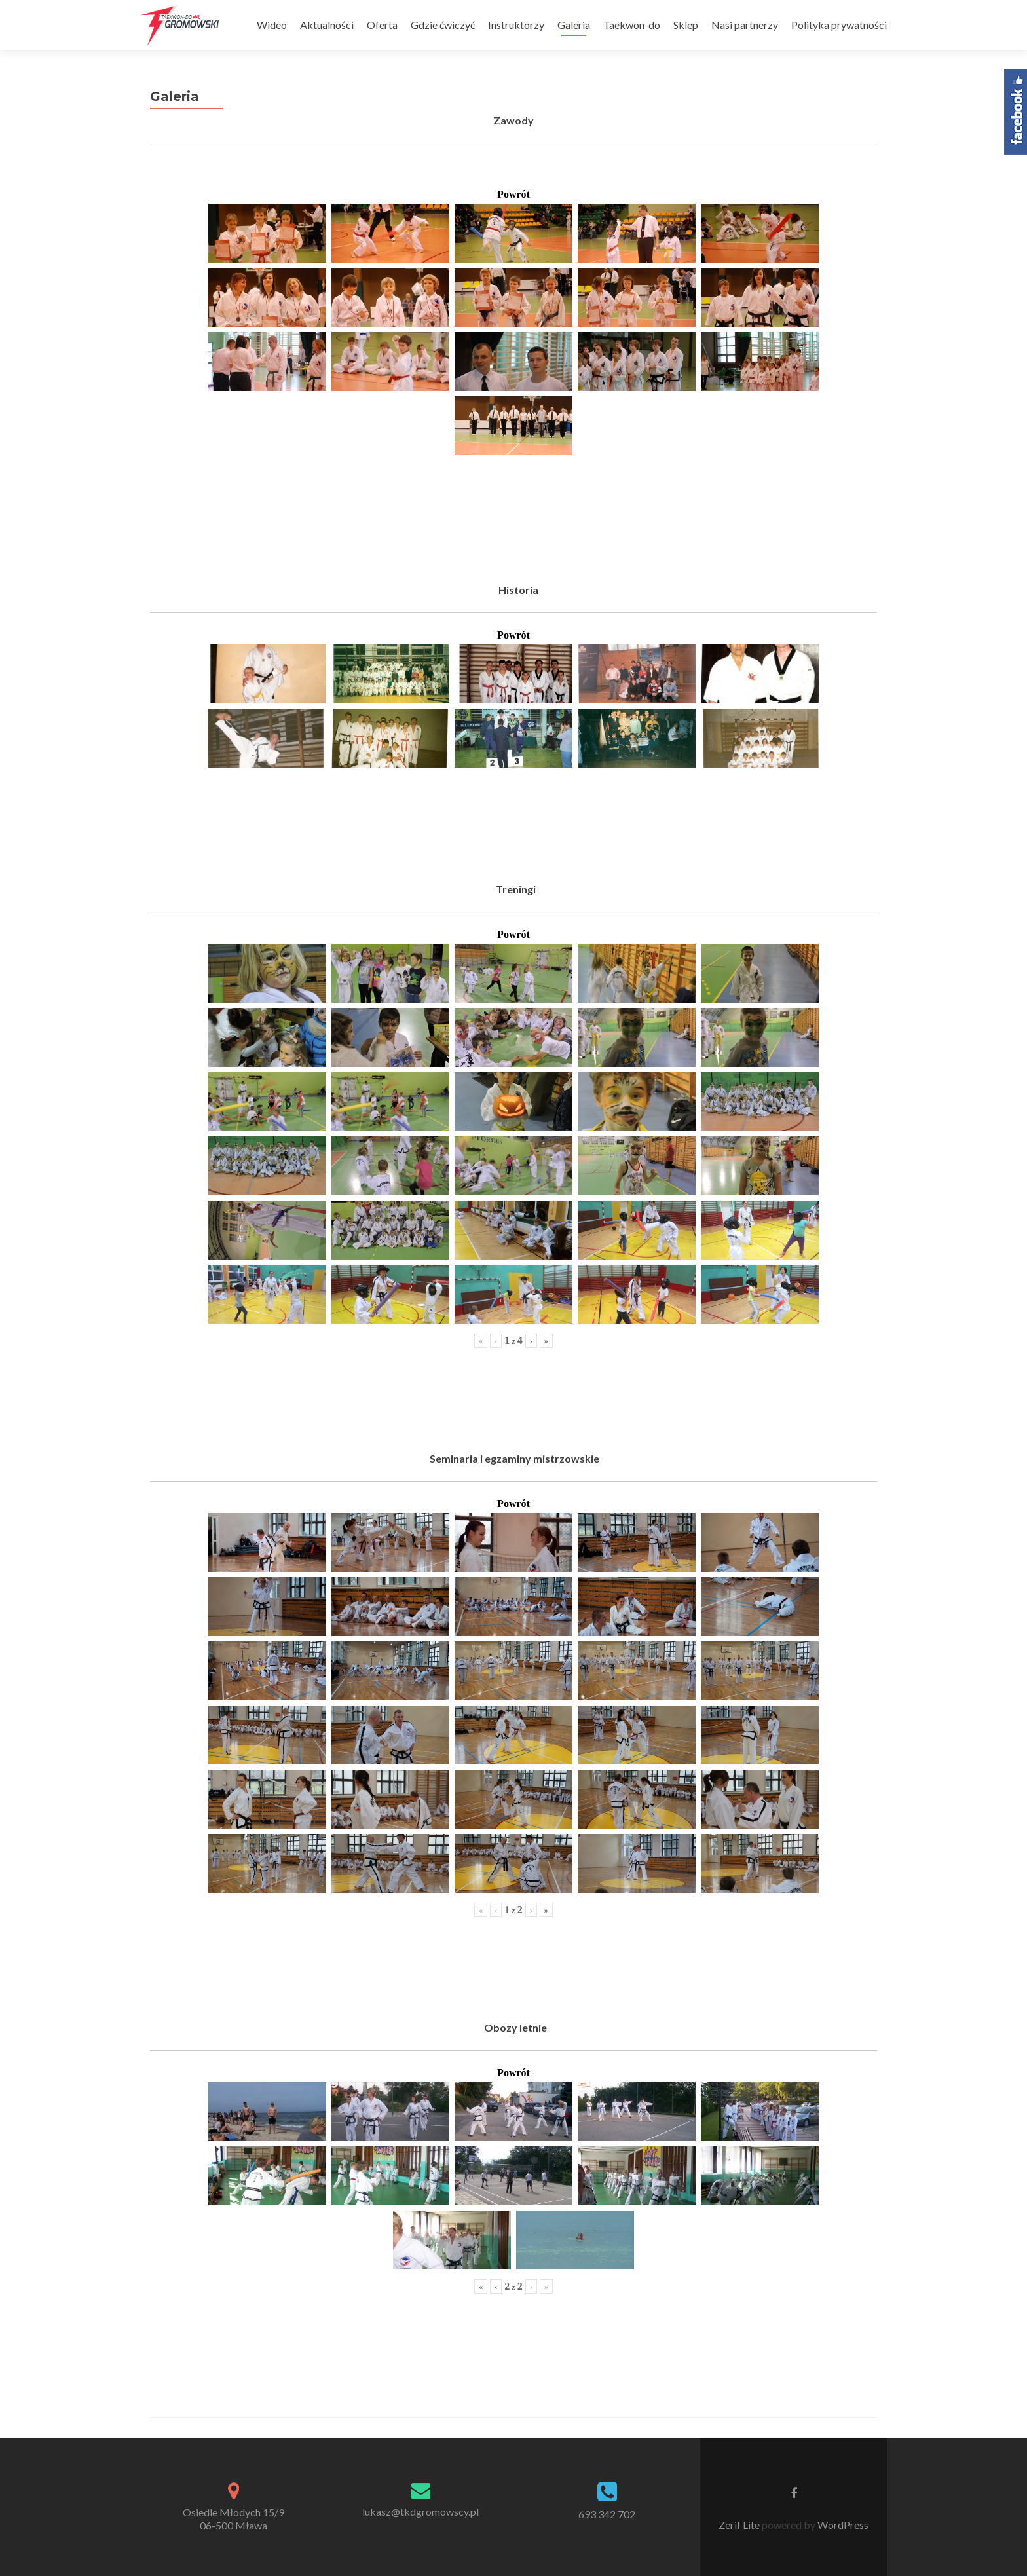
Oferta (382, 24)
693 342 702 (606, 2514)
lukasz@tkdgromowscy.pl (420, 2511)
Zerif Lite (740, 2524)
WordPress (841, 2524)
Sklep (685, 24)
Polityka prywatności (839, 24)
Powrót (513, 194)
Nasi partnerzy (744, 24)
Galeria (573, 24)
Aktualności (327, 24)
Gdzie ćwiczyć (443, 24)
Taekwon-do (631, 24)
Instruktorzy (516, 24)
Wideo (272, 24)
